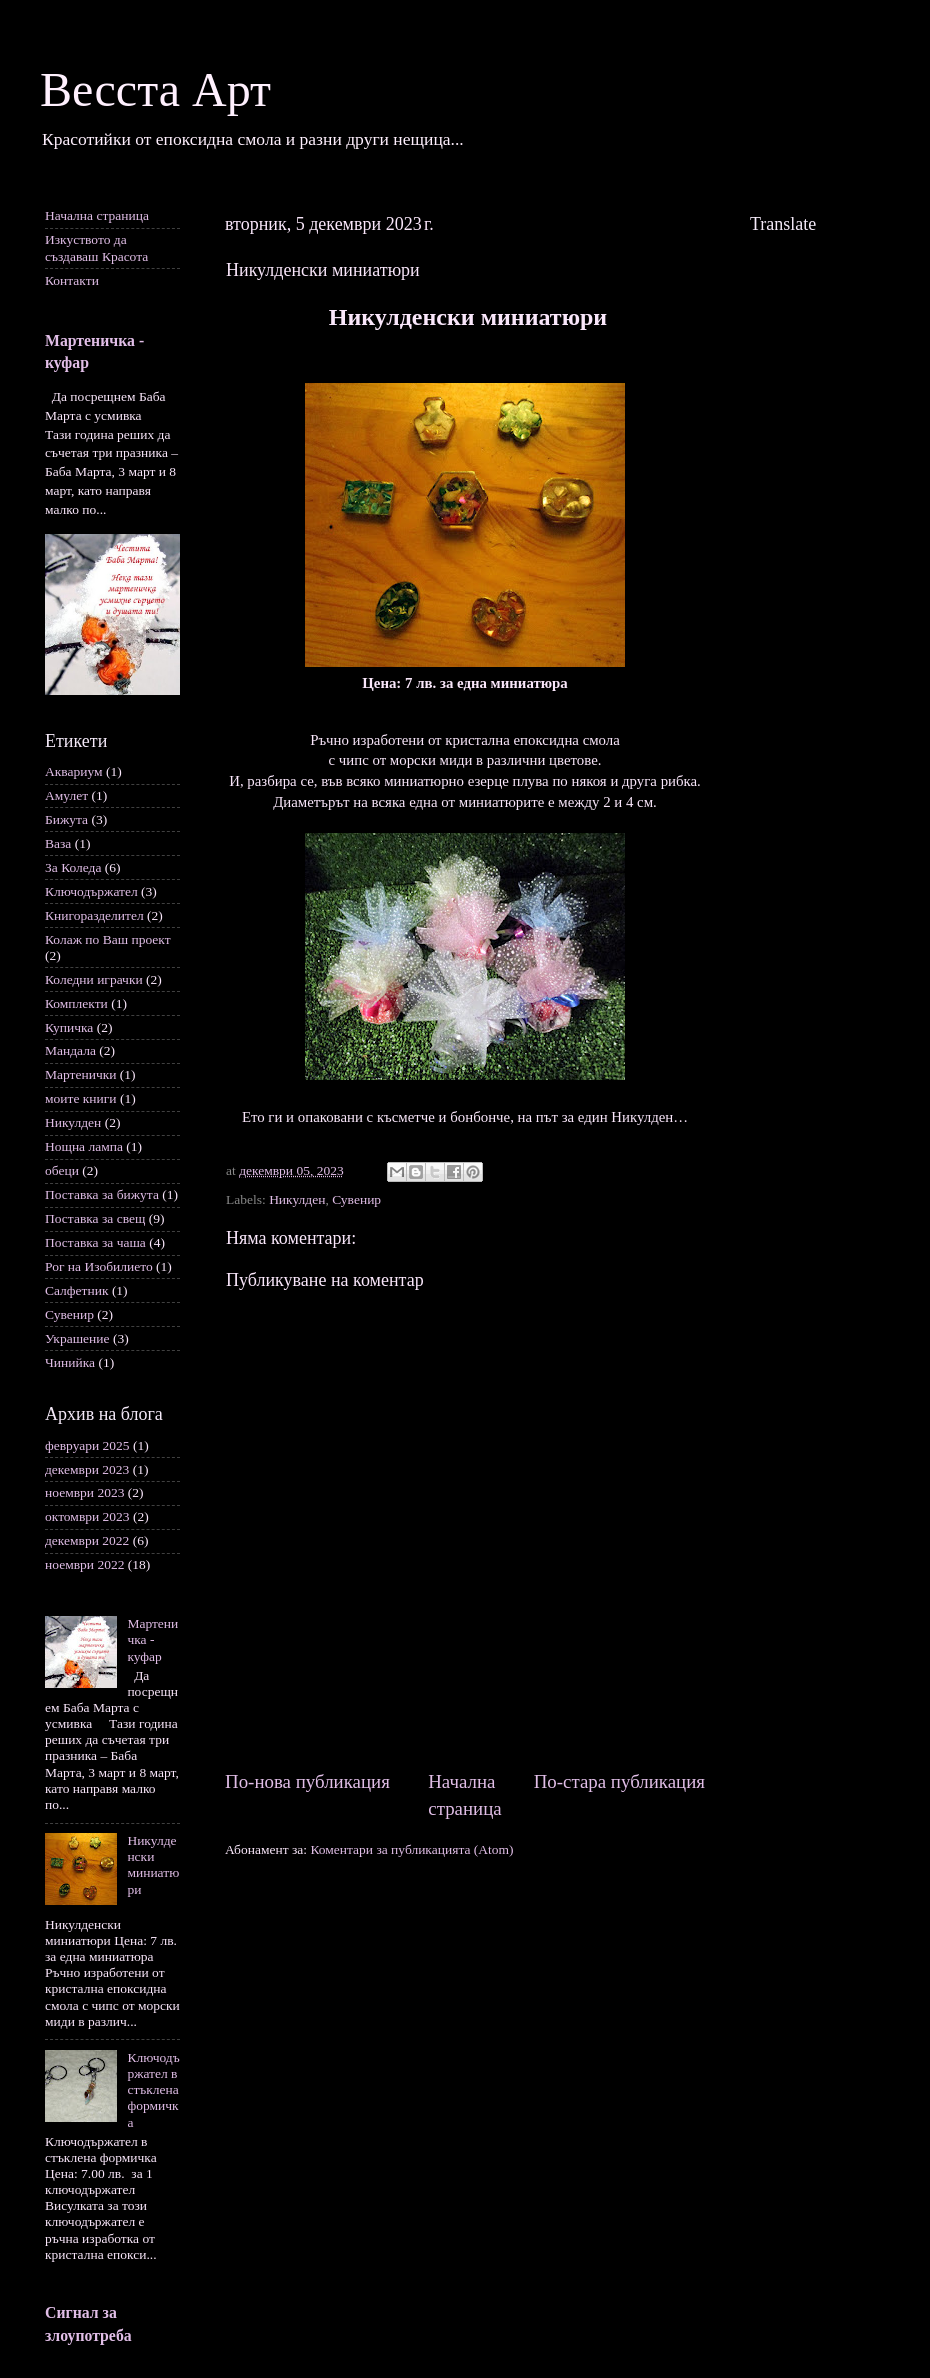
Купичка (69, 1027)
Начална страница (97, 215)
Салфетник (77, 1290)
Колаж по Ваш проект (108, 939)
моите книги (81, 1098)
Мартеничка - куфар (152, 1639)
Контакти (72, 280)
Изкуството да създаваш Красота (96, 247)
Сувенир (356, 1199)
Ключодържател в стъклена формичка (153, 2090)
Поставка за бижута (102, 1194)
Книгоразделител (94, 915)
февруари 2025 (87, 1445)
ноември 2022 (84, 1564)
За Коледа (73, 867)
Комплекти (76, 1003)
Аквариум (74, 771)
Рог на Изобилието (99, 1266)
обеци (62, 1170)
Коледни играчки (94, 979)
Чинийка (70, 1362)
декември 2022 (87, 1540)
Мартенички (80, 1074)
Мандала (70, 1050)
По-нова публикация (307, 1781)
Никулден (297, 1199)
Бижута (66, 819)
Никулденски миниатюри (153, 1865)
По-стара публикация (619, 1781)
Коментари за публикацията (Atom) (411, 1849)
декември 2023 (87, 1469)
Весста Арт (155, 89)
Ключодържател (91, 891)
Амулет (66, 795)
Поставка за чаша (95, 1242)
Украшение (77, 1338)
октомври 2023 (87, 1516)
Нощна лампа (84, 1146)
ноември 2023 (84, 1492)
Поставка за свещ (95, 1218)
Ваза (58, 843)
